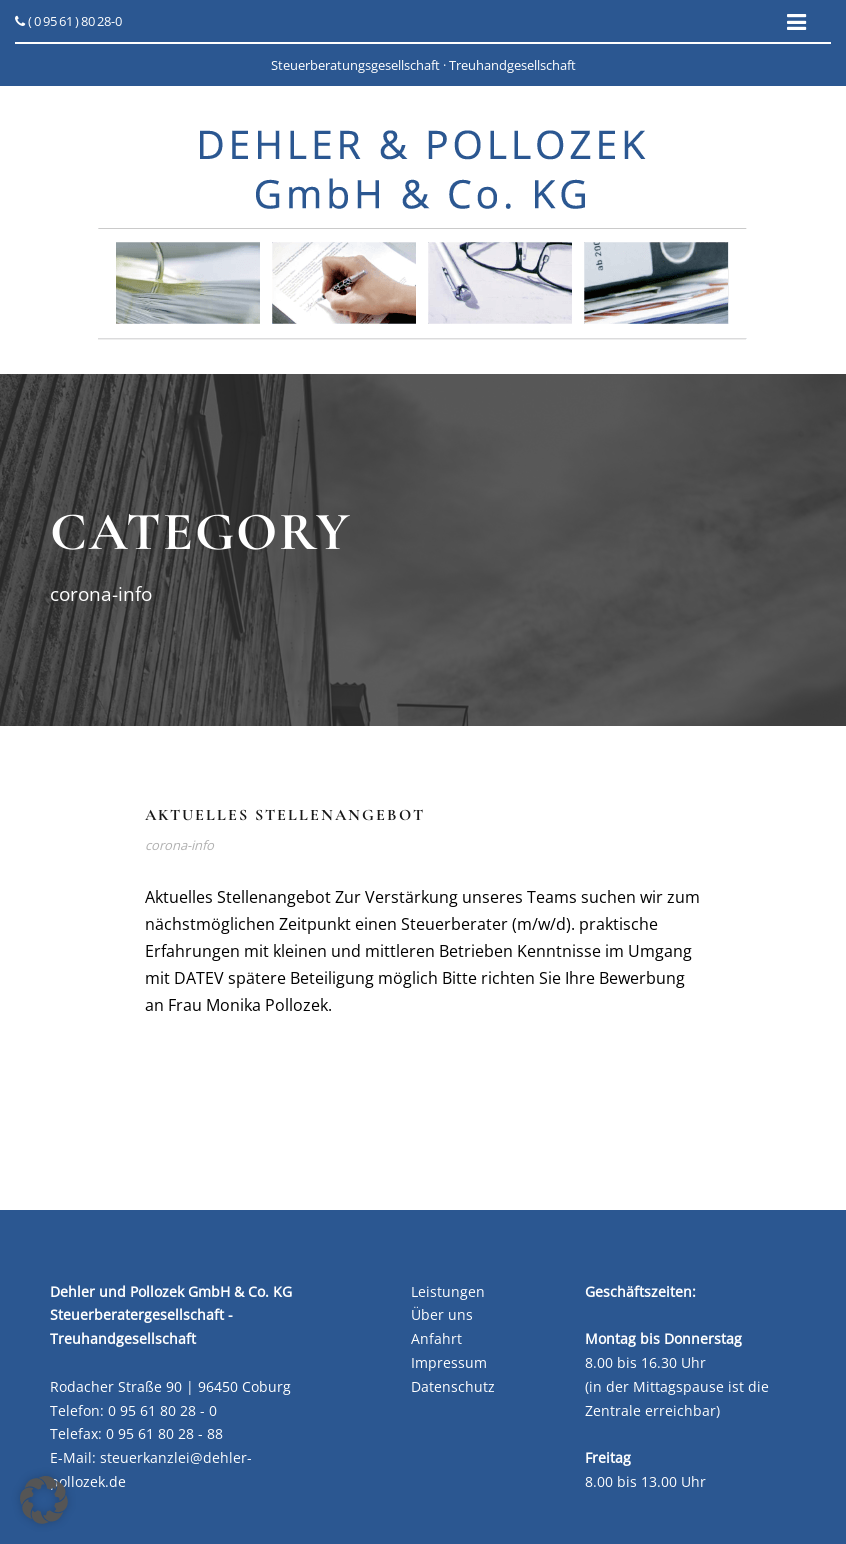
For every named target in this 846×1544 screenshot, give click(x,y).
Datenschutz (453, 1386)
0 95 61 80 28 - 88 (164, 1433)
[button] (44, 1500)
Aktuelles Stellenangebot (285, 815)
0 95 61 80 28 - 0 (162, 1410)
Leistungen (448, 1291)
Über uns (442, 1314)
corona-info (179, 845)
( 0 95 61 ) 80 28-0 (68, 21)
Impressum (449, 1362)
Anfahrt (436, 1338)
